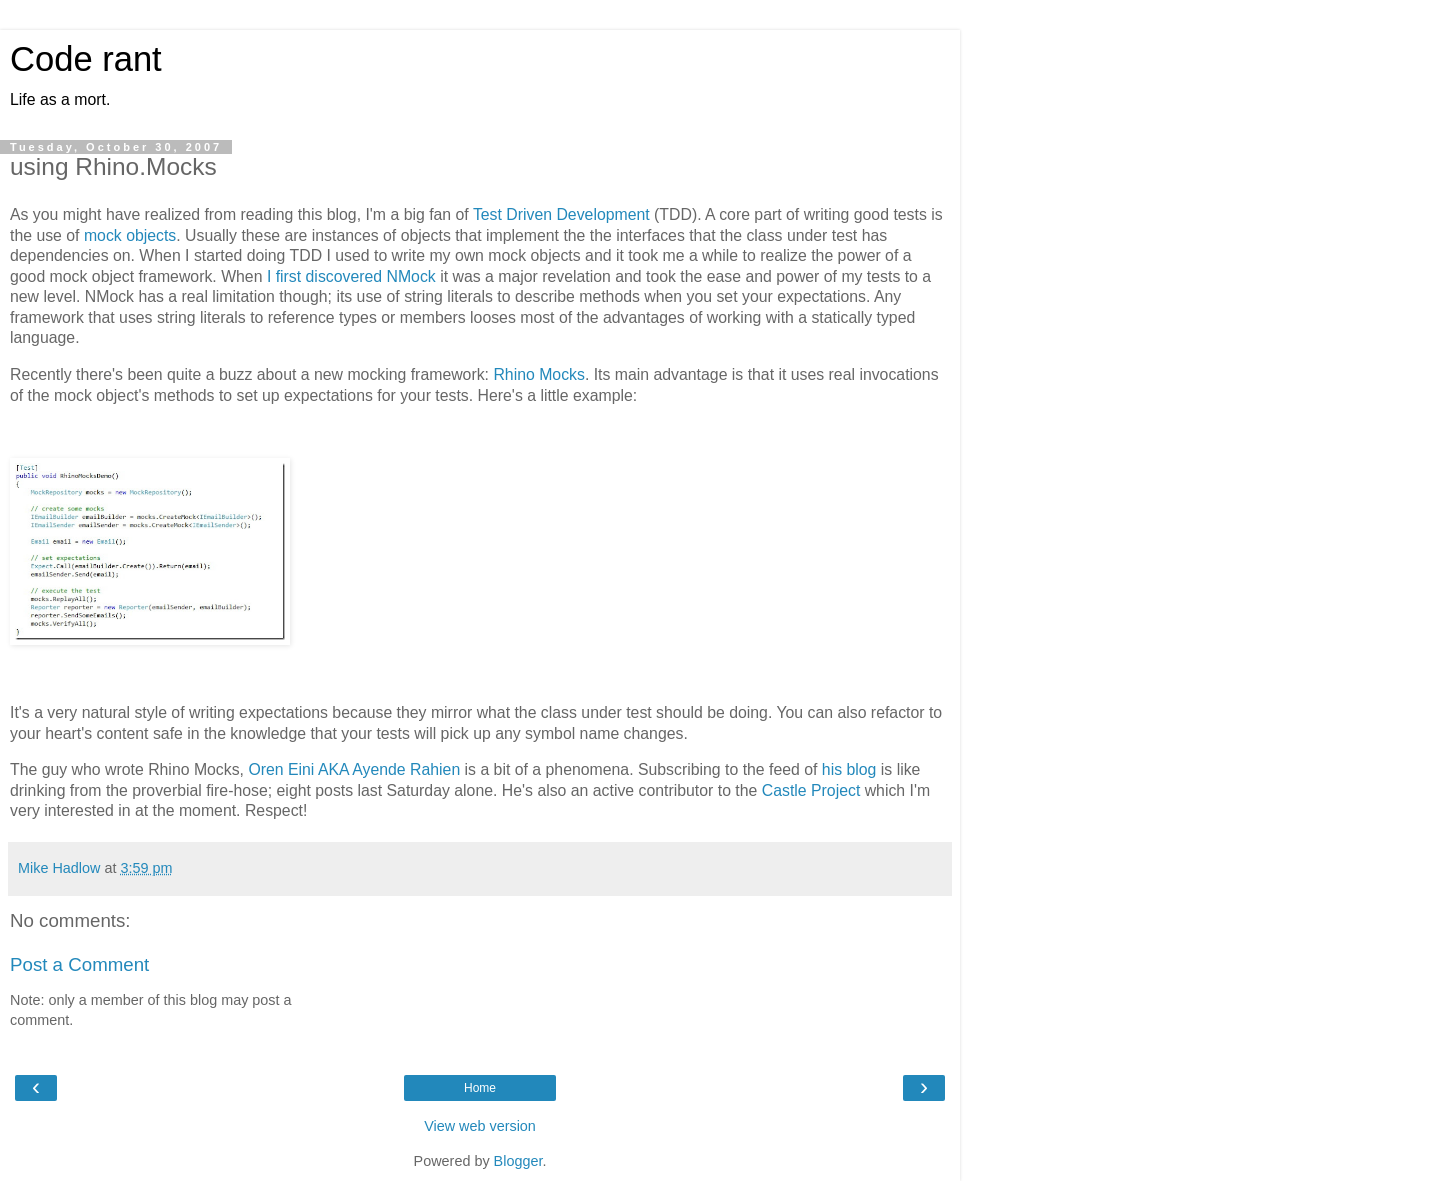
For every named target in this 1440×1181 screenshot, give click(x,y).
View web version (480, 1126)
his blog (849, 769)
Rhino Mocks (538, 374)
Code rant (86, 59)
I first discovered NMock (351, 276)
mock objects (130, 235)
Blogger (518, 1161)
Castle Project (811, 790)
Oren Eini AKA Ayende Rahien (354, 769)
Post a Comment (79, 964)
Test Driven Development (561, 214)
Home (480, 1088)
